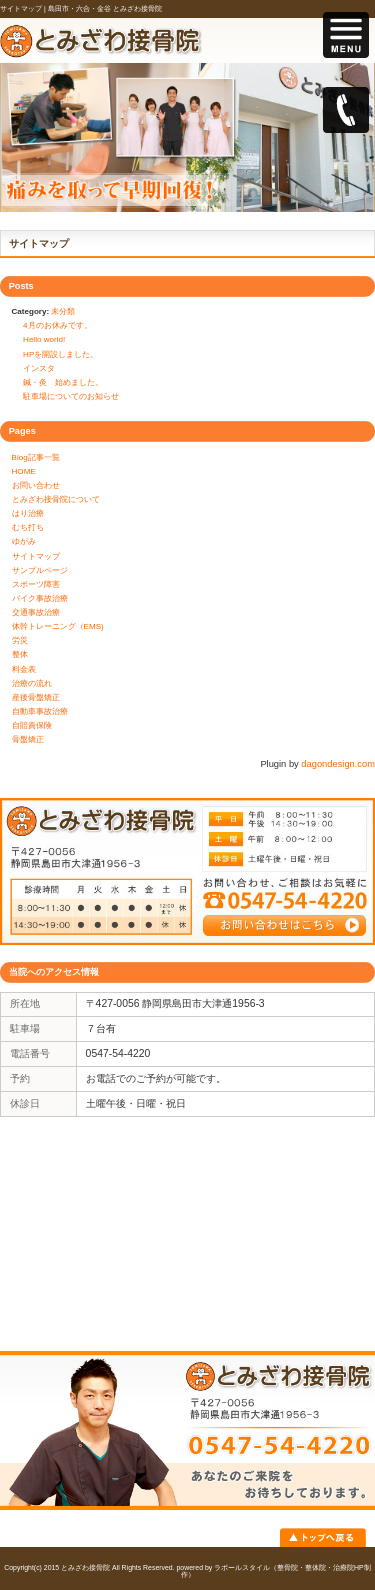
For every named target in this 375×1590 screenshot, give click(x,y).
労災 (20, 640)
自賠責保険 (32, 725)
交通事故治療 (36, 612)
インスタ (39, 368)
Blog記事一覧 (36, 457)
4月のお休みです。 (57, 325)
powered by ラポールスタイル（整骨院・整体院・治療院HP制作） (274, 1571)
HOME (24, 471)
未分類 (63, 311)
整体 (20, 654)
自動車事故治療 (40, 711)
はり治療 (28, 513)
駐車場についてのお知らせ (71, 396)
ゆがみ (24, 541)
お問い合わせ (36, 485)
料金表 (24, 669)
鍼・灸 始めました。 (63, 382)
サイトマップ (36, 556)
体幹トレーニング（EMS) (58, 626)
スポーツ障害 (36, 584)
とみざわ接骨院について (56, 499)
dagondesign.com (338, 764)
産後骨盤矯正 (36, 697)
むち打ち (28, 527)
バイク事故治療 (40, 598)
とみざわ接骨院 (85, 1567)
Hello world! (44, 339)
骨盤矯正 (28, 739)
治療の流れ (32, 683)
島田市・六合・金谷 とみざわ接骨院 (105, 8)
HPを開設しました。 (60, 354)
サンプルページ (40, 570)
